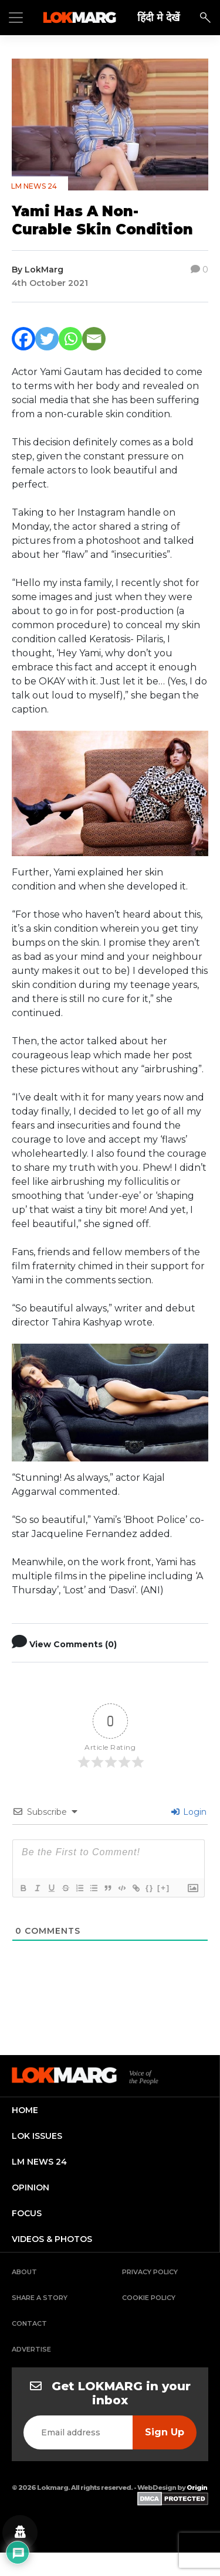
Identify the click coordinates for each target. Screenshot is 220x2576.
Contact (29, 2323)
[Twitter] (47, 338)
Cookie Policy (148, 2298)
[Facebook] (23, 338)
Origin (197, 2487)
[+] (163, 1887)
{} (149, 1887)
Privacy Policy (150, 2272)
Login (189, 1812)
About (24, 2272)
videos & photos (52, 2239)
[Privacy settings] (20, 2532)
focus (27, 2213)
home (25, 2110)
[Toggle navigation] (16, 17)
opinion (30, 2187)
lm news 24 (39, 2161)
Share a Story (39, 2298)
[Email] (94, 338)
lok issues (37, 2136)
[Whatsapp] (70, 338)
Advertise (31, 2349)
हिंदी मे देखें (158, 17)
